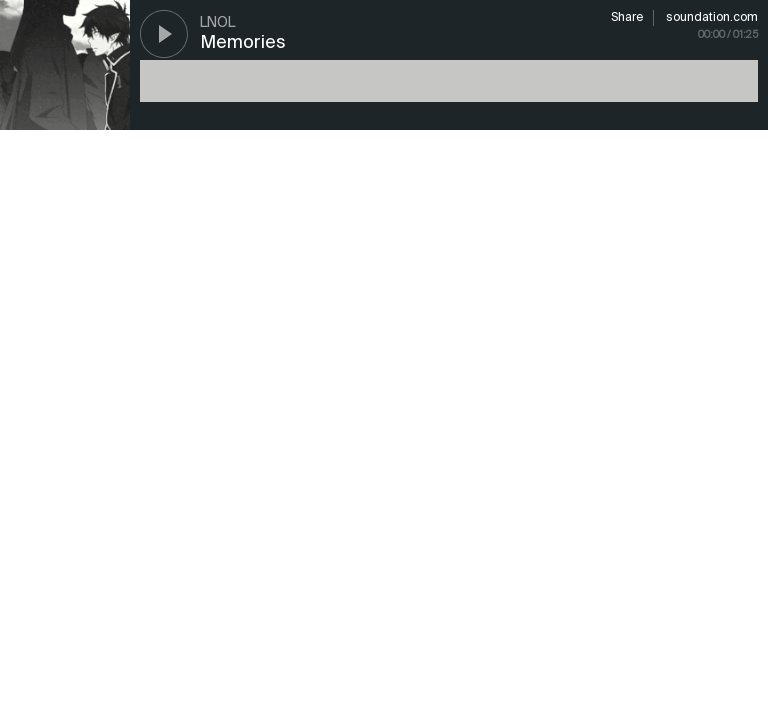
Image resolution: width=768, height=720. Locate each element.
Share (627, 18)
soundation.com (712, 18)
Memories (243, 43)
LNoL (217, 23)
